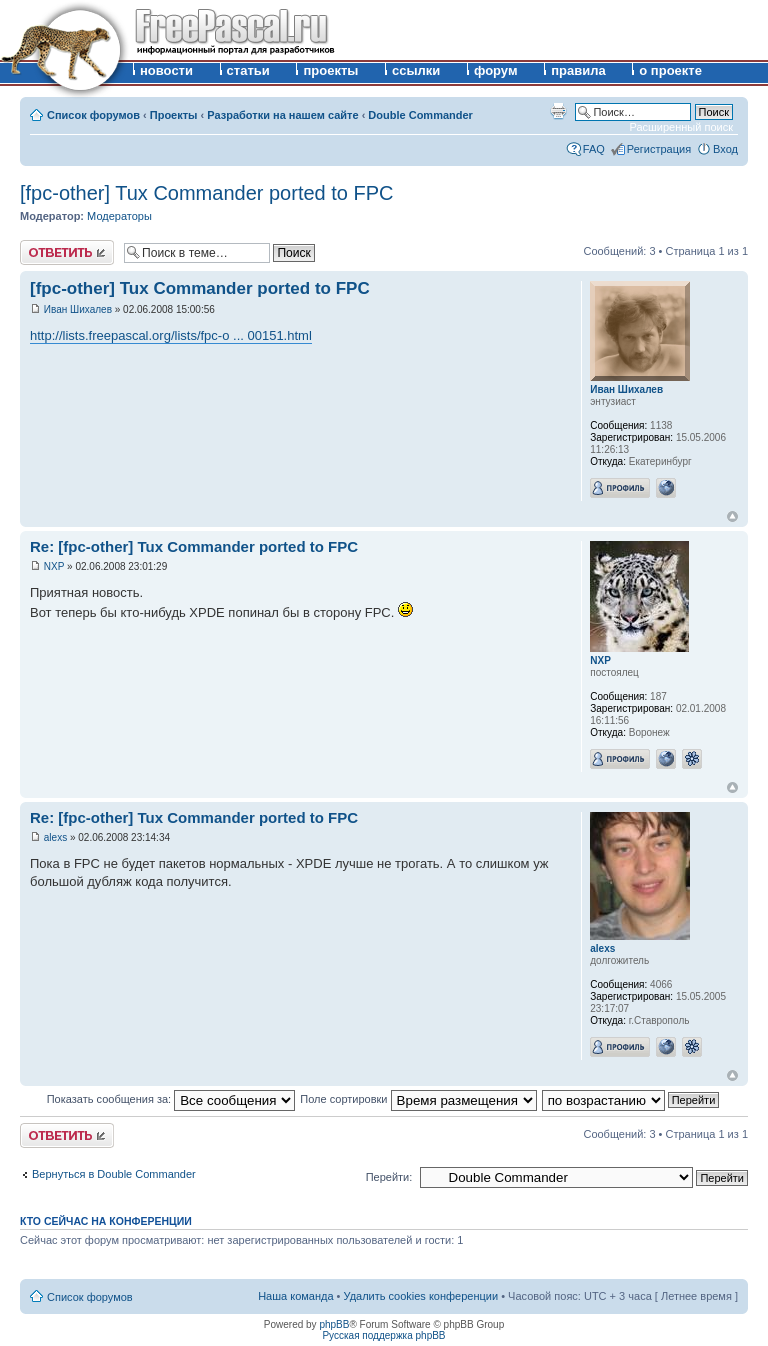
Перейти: (389, 1177)
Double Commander (420, 115)
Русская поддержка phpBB (383, 1335)
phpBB (334, 1324)
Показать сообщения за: (171, 1099)
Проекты (174, 115)
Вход (725, 149)
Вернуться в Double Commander (114, 1174)
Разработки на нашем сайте (282, 115)
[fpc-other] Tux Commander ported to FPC (207, 193)
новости (166, 70)
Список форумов (93, 115)
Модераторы (119, 216)
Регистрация (659, 149)
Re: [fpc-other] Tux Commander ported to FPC (194, 546)
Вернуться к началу (732, 516)
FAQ (594, 149)
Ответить (67, 252)
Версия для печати (558, 111)
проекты (330, 70)
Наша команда (295, 1296)
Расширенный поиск (681, 127)
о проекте (670, 70)
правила (578, 70)
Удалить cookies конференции (421, 1296)
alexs (55, 837)
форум (496, 70)
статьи (248, 70)
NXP (54, 566)
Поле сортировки (418, 1099)
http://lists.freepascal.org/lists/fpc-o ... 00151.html (171, 335)
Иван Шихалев (78, 309)
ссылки (416, 70)
